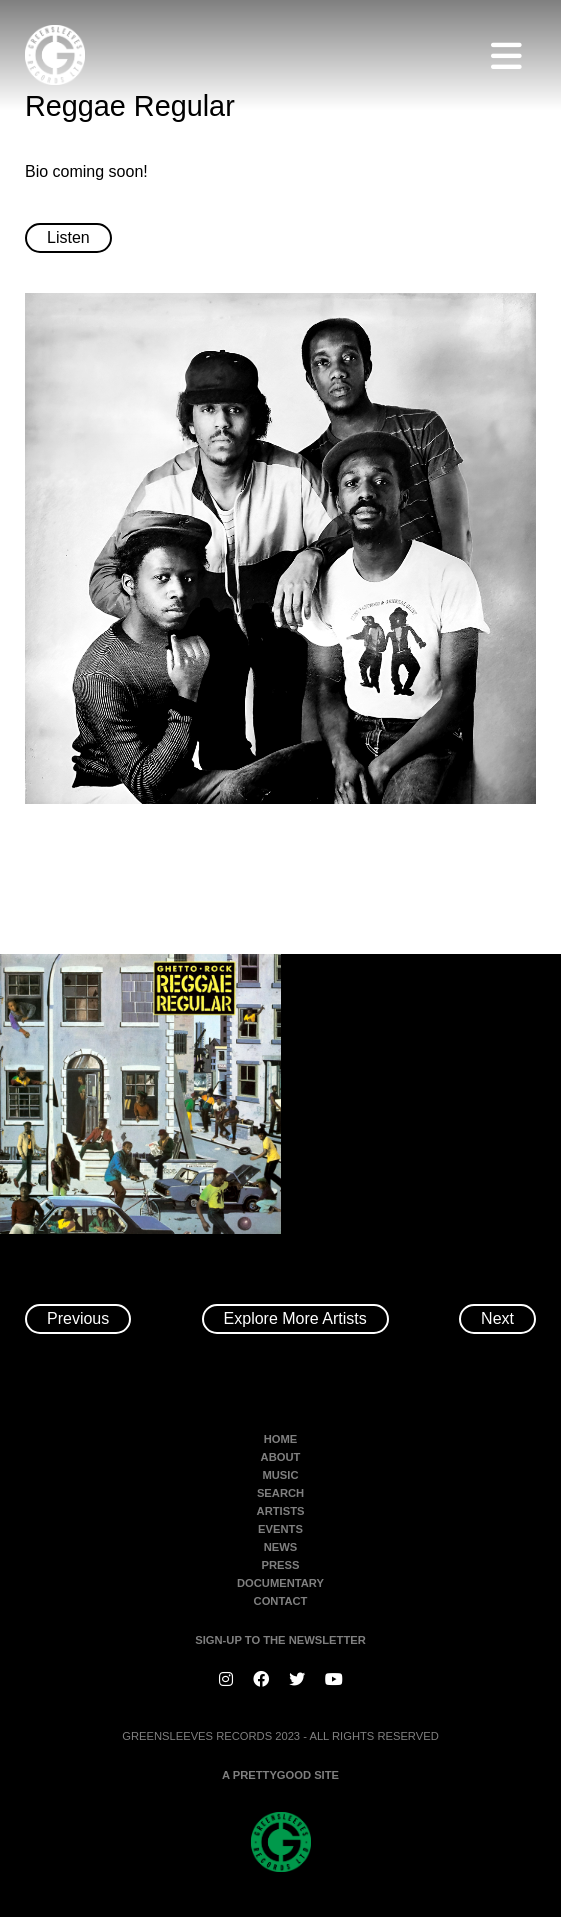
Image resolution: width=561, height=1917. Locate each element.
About (281, 1457)
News (281, 1547)
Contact (281, 1601)
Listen (68, 237)
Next (497, 1318)
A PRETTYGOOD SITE (280, 1775)
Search (280, 1493)
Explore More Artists (295, 1318)
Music (280, 1475)
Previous (78, 1318)
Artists (281, 1511)
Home (281, 1439)
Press (281, 1565)
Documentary (280, 1583)
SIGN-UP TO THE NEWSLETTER (280, 1640)
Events (280, 1529)
